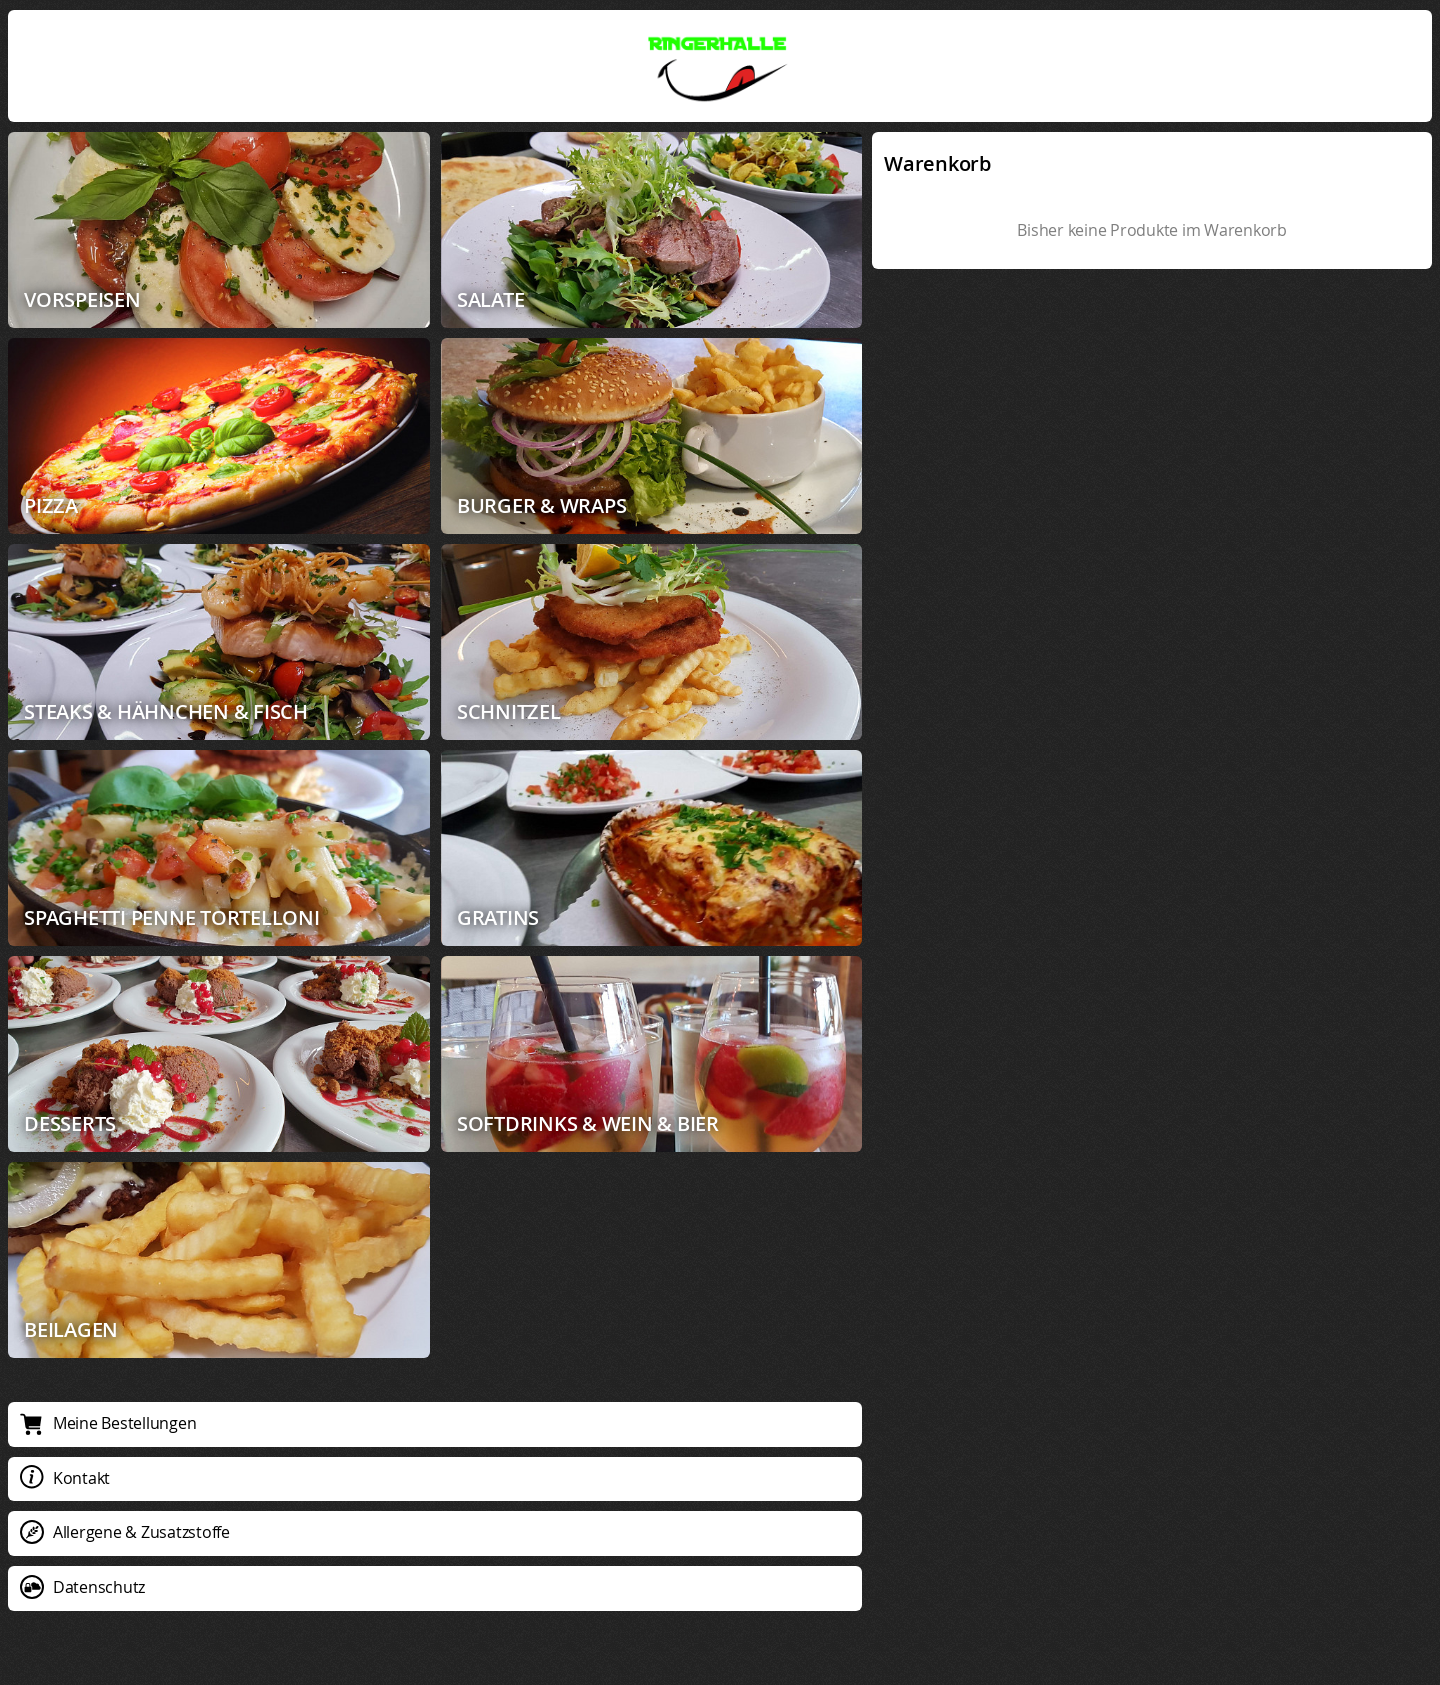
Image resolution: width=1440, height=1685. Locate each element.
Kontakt (65, 1478)
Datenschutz (82, 1587)
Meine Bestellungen (108, 1423)
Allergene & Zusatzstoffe (125, 1532)
